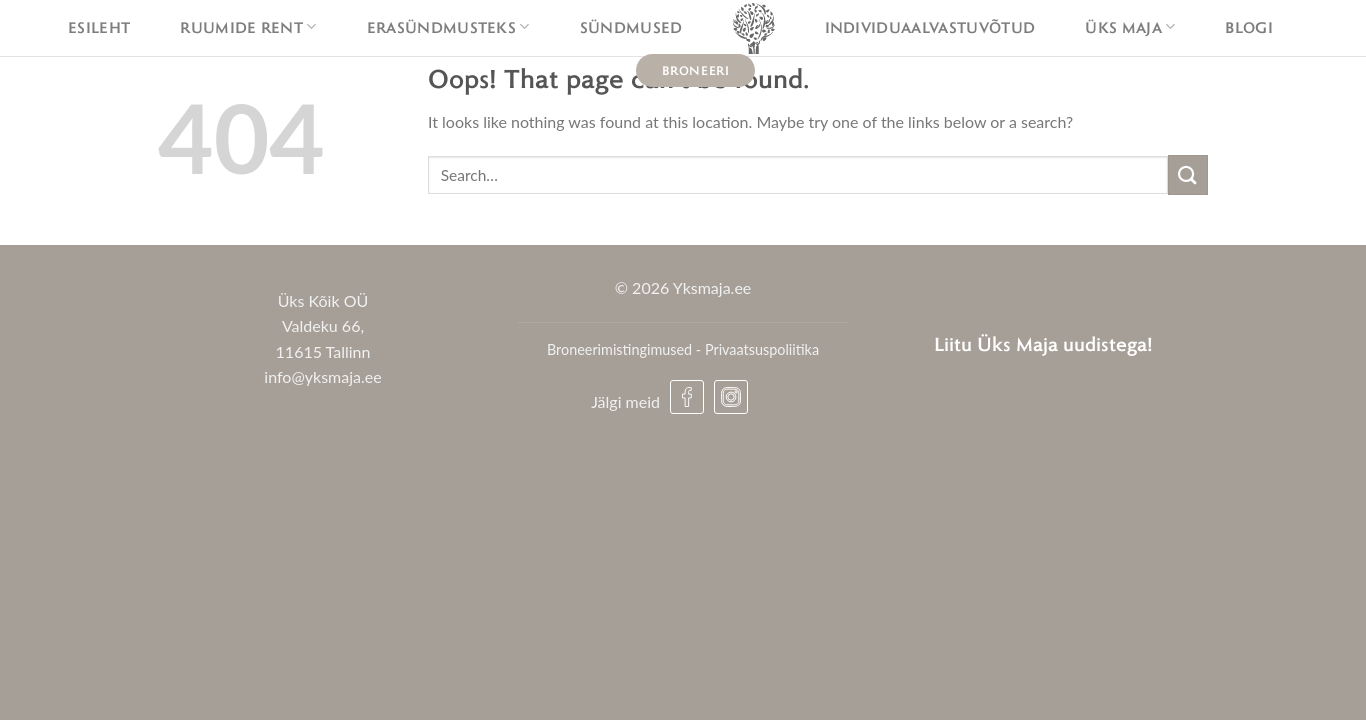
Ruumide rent (248, 27)
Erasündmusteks (448, 27)
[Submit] (1188, 174)
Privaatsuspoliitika (762, 349)
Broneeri (696, 70)
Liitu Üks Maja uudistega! (1043, 343)
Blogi (1249, 27)
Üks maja (1130, 27)
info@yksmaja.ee (322, 376)
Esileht (99, 27)
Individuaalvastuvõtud (930, 27)
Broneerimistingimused (619, 349)
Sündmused (631, 27)
